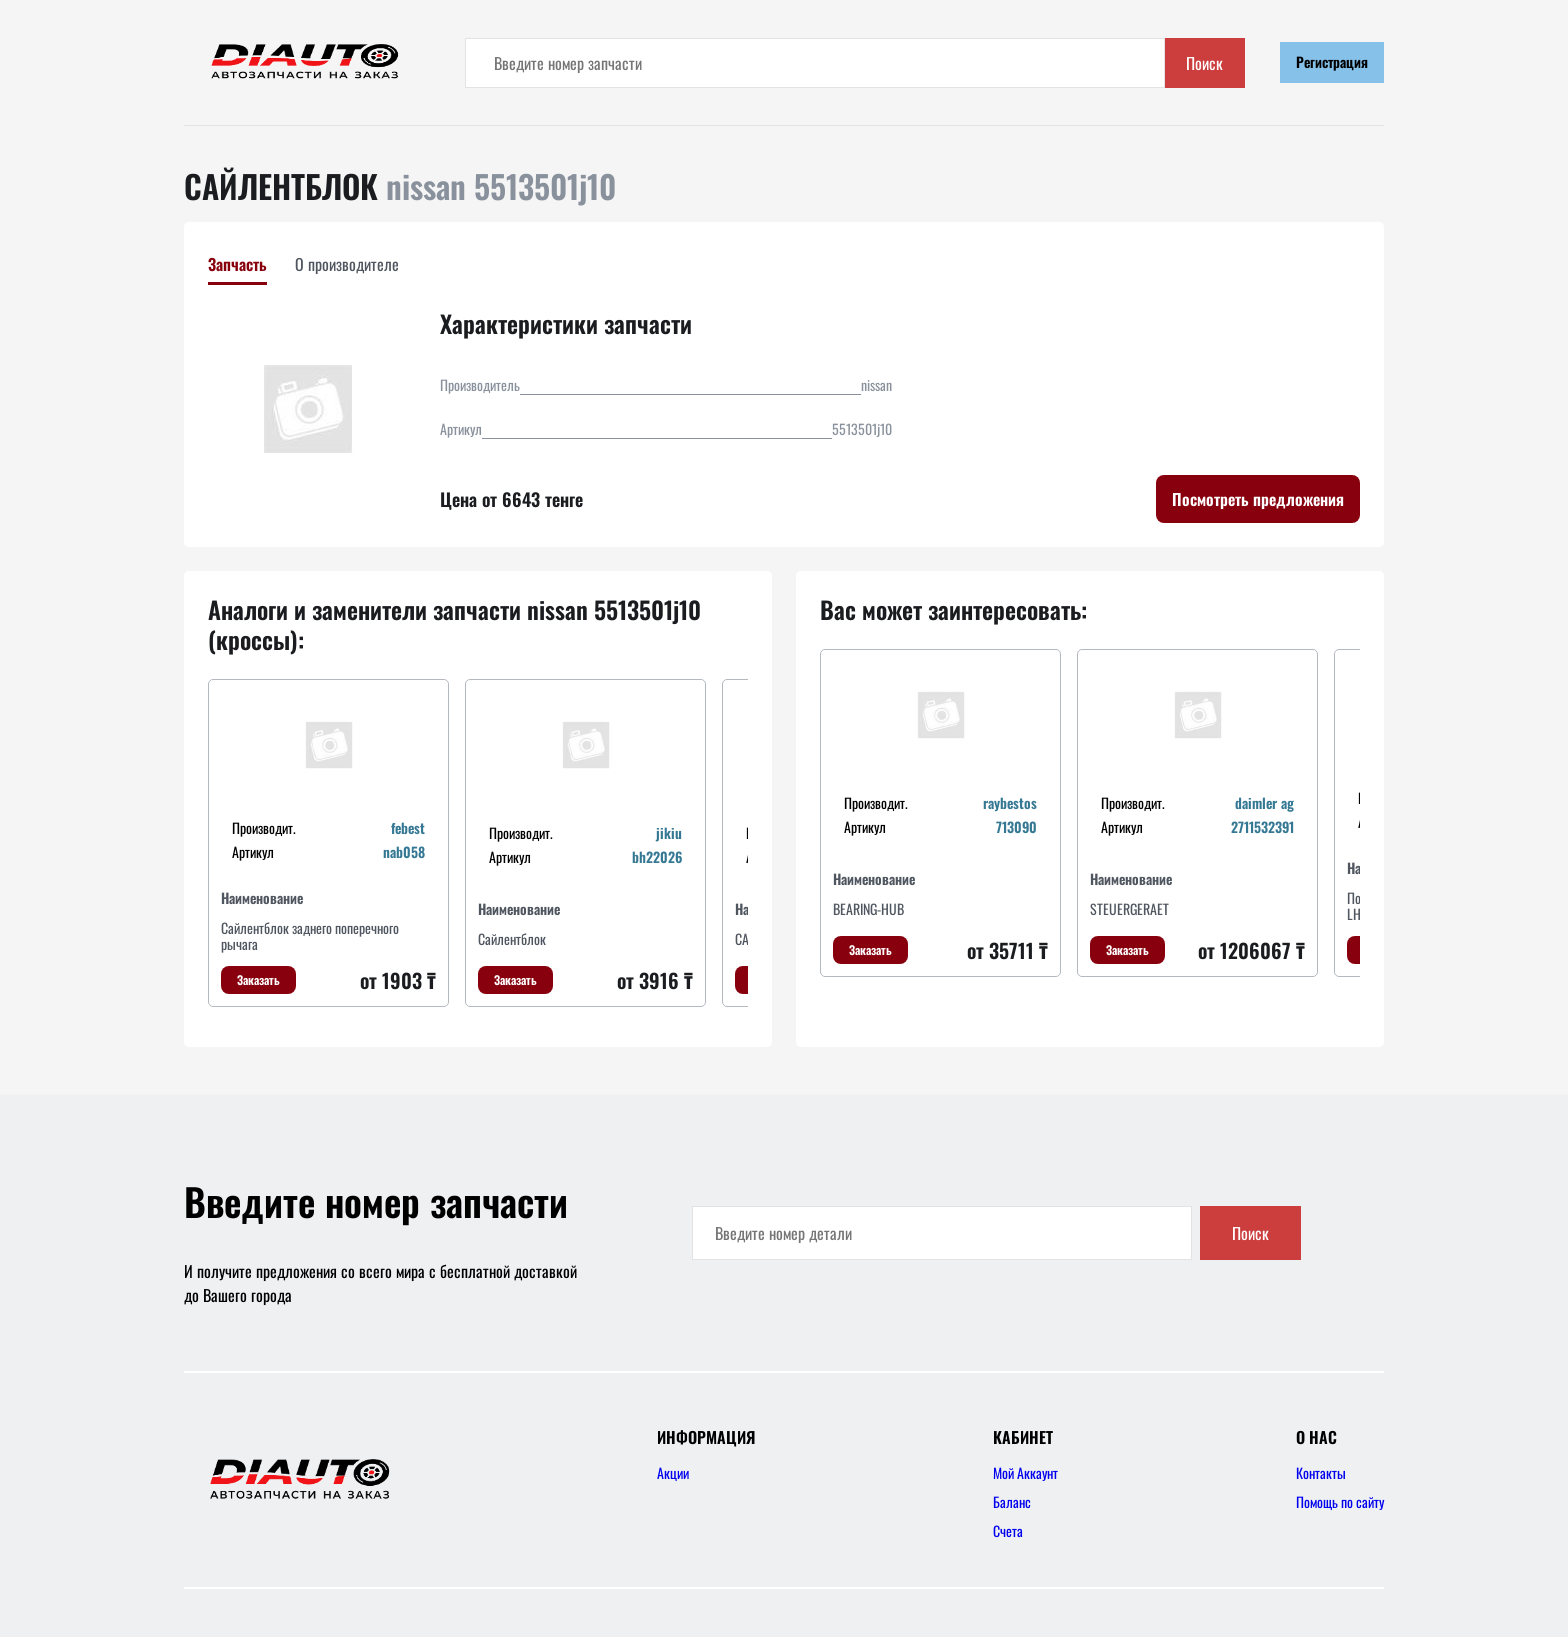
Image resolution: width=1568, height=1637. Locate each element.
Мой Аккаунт (1025, 1472)
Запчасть (237, 264)
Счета (1008, 1530)
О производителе (347, 264)
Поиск (1204, 63)
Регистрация (1332, 61)
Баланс (1012, 1501)
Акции (673, 1472)
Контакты (1321, 1472)
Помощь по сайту (1340, 1501)
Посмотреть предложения (1258, 499)
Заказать (258, 979)
